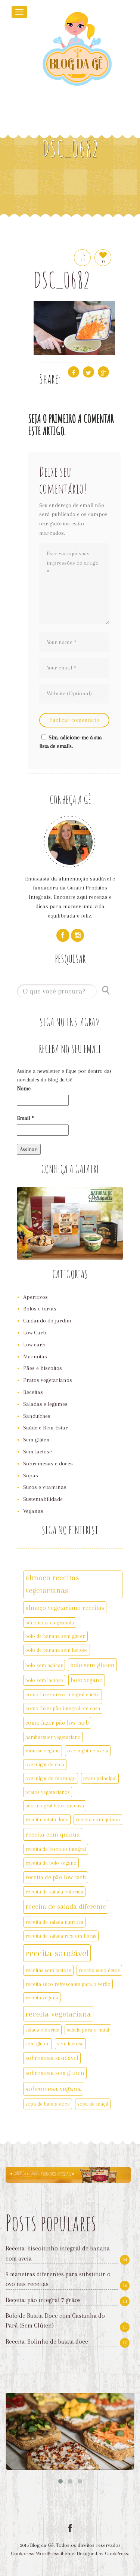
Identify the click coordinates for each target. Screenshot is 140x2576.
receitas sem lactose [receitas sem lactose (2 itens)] (48, 1970)
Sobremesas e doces (48, 1463)
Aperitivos (35, 1297)
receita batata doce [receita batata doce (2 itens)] (46, 1819)
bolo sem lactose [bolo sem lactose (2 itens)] (44, 1680)
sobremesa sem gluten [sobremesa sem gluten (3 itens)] (54, 2072)
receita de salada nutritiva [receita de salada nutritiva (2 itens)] (54, 1922)
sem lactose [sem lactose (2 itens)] (70, 2044)
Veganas (33, 1511)
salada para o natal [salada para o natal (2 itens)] (88, 2030)
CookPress (116, 2553)
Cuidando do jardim (47, 1320)
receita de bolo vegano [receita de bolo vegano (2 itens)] (51, 1863)
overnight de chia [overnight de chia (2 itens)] (44, 1764)
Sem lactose (37, 1451)
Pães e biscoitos (42, 1368)
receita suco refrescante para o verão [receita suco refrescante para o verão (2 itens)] (68, 1984)
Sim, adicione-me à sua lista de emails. (70, 742)
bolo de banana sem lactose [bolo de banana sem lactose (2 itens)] (56, 1650)
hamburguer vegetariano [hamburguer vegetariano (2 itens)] (53, 1737)
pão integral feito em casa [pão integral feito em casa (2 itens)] (54, 1806)
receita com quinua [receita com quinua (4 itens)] (52, 1834)
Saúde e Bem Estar (45, 1427)
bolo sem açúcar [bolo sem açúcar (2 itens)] (44, 1665)
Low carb (34, 1344)
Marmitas (35, 1356)
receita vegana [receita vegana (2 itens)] (41, 1997)
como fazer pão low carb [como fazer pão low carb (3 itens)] (57, 1722)
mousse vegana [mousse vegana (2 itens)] (42, 1751)
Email (25, 1118)
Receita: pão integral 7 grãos (43, 2300)
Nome (24, 1089)
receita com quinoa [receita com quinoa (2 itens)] (98, 1819)
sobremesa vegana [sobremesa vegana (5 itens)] (53, 2089)
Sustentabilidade (43, 1499)
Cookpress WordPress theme (42, 2553)
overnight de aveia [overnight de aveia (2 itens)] (87, 1751)
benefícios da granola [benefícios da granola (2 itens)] (49, 1623)
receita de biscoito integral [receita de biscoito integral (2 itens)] (55, 1849)
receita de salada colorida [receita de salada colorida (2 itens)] (54, 1892)
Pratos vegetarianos (47, 1380)
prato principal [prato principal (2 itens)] (99, 1778)
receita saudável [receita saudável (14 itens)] (56, 1953)
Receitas (33, 1392)
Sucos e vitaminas (44, 1487)
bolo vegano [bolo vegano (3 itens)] (87, 1680)
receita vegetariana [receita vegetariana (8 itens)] (58, 2013)
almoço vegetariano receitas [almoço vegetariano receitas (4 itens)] (64, 1607)
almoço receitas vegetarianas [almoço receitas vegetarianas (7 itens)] (52, 1584)
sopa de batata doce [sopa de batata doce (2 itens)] (47, 2104)
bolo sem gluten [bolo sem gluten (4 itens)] (92, 1665)
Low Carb (34, 1332)
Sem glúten (36, 1439)
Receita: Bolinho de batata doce (47, 2341)
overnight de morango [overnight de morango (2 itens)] (50, 1778)
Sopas (30, 1475)
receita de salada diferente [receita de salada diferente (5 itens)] (65, 1906)
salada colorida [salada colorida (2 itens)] (42, 2030)
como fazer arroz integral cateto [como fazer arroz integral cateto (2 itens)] (62, 1694)
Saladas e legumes (45, 1404)
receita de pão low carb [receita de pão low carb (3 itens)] (55, 1877)
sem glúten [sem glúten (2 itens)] (37, 2044)
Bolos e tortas (39, 1308)
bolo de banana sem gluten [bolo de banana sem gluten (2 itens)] (55, 1636)
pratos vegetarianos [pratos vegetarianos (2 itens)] (47, 1792)
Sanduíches (36, 1416)
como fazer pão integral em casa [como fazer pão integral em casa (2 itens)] (62, 1708)
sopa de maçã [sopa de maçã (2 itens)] (92, 2104)
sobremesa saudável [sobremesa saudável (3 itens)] (51, 2057)
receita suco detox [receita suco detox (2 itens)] (99, 1970)
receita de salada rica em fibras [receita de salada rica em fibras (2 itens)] (60, 1936)
